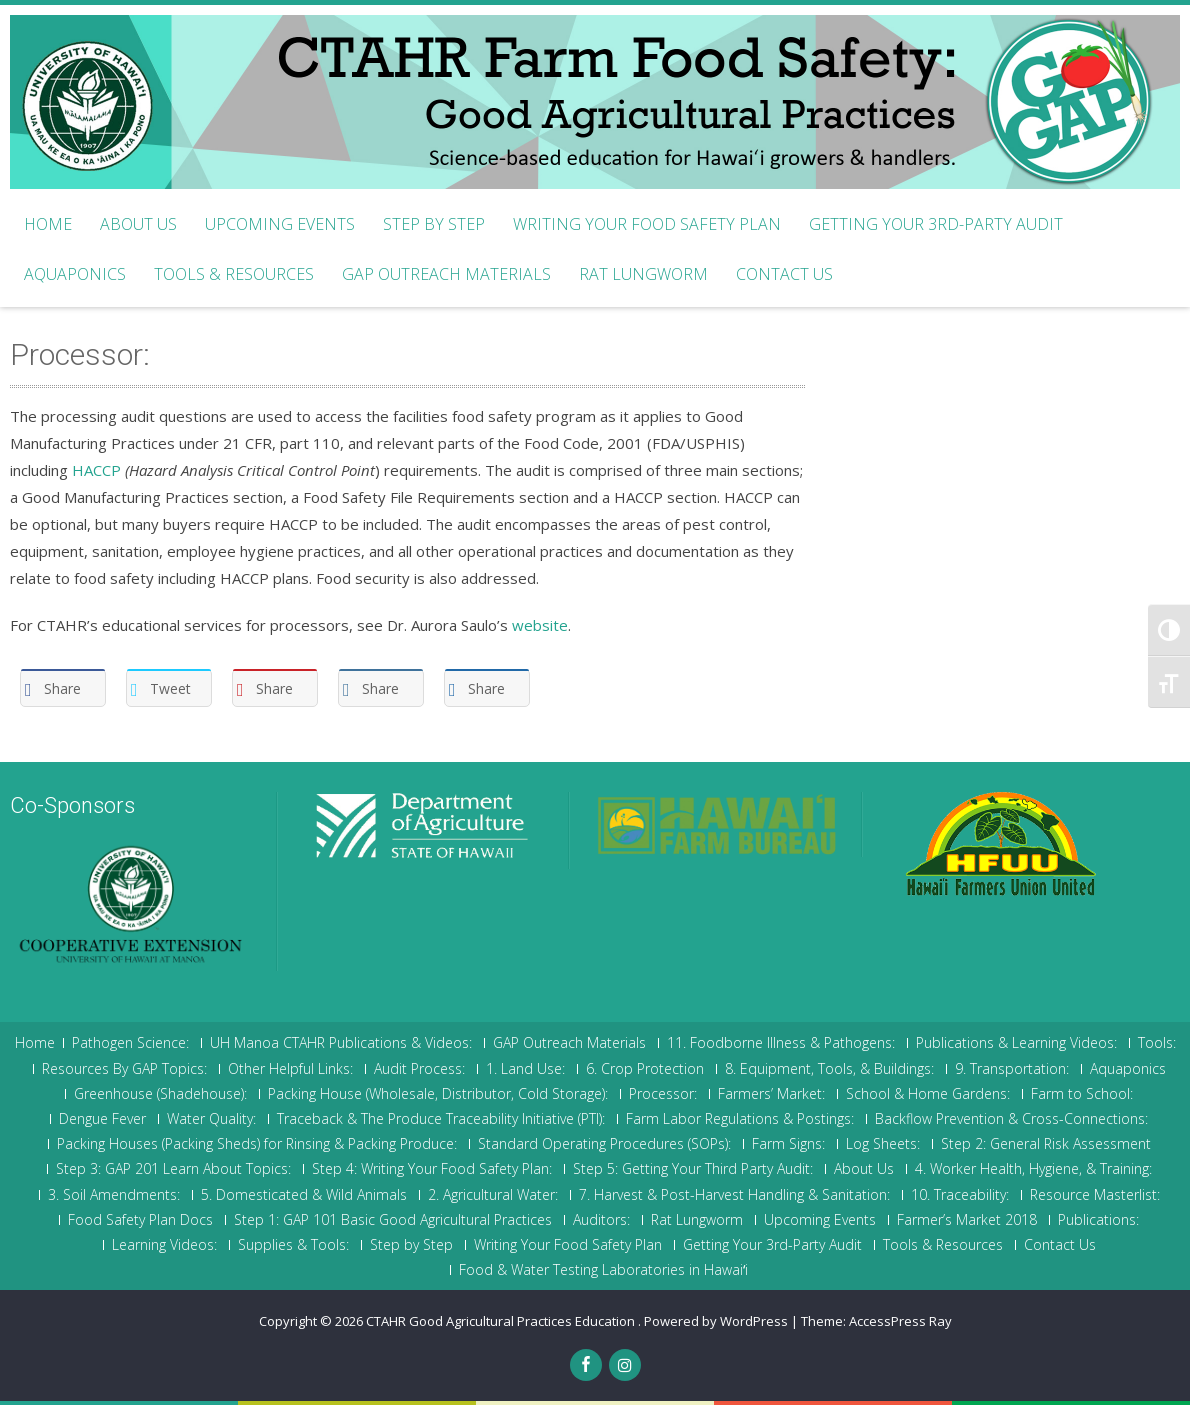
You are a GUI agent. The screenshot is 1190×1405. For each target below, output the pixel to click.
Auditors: (601, 1220)
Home (48, 224)
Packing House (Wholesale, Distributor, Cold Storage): (438, 1094)
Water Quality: (211, 1119)
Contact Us (784, 274)
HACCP (96, 470)
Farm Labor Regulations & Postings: (740, 1119)
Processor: (663, 1094)
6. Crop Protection (645, 1069)
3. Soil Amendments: (114, 1195)
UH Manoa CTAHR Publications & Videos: (341, 1043)
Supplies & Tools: (293, 1245)
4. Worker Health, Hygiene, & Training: (1033, 1169)
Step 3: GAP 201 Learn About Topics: (173, 1169)
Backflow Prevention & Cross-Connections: (1011, 1119)
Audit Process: (419, 1069)
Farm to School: (1082, 1094)
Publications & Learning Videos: (1016, 1043)
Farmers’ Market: (771, 1094)
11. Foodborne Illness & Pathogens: (781, 1043)
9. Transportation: (1012, 1069)
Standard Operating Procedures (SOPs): (604, 1144)
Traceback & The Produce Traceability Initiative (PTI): (441, 1119)
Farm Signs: (788, 1144)
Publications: (1098, 1220)
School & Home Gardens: (928, 1094)
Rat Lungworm (643, 274)
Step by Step (434, 224)
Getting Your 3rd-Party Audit (936, 224)
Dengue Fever (102, 1119)
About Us (138, 224)
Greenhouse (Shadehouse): (160, 1094)
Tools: (1157, 1043)
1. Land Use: (525, 1069)
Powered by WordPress (716, 1321)
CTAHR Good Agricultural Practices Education (502, 1321)
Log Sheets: (883, 1144)
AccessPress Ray (900, 1321)
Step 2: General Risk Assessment (1046, 1144)
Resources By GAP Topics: (124, 1069)
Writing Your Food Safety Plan (647, 224)
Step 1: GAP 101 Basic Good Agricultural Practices (393, 1220)
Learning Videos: (164, 1245)
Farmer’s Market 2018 (967, 1220)
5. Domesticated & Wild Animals (304, 1195)
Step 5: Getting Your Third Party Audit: (693, 1169)
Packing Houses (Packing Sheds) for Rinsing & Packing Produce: (257, 1144)
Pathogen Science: (130, 1043)
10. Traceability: (960, 1195)
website (540, 625)
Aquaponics (75, 274)
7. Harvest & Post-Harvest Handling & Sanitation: (734, 1195)
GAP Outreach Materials (446, 274)
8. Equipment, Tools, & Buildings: (829, 1069)
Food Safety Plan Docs (140, 1220)
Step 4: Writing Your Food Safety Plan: (432, 1169)
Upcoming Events (280, 224)
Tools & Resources (234, 274)
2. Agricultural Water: (493, 1195)
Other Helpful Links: (290, 1069)
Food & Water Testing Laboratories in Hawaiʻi (603, 1270)
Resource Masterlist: (1095, 1195)
